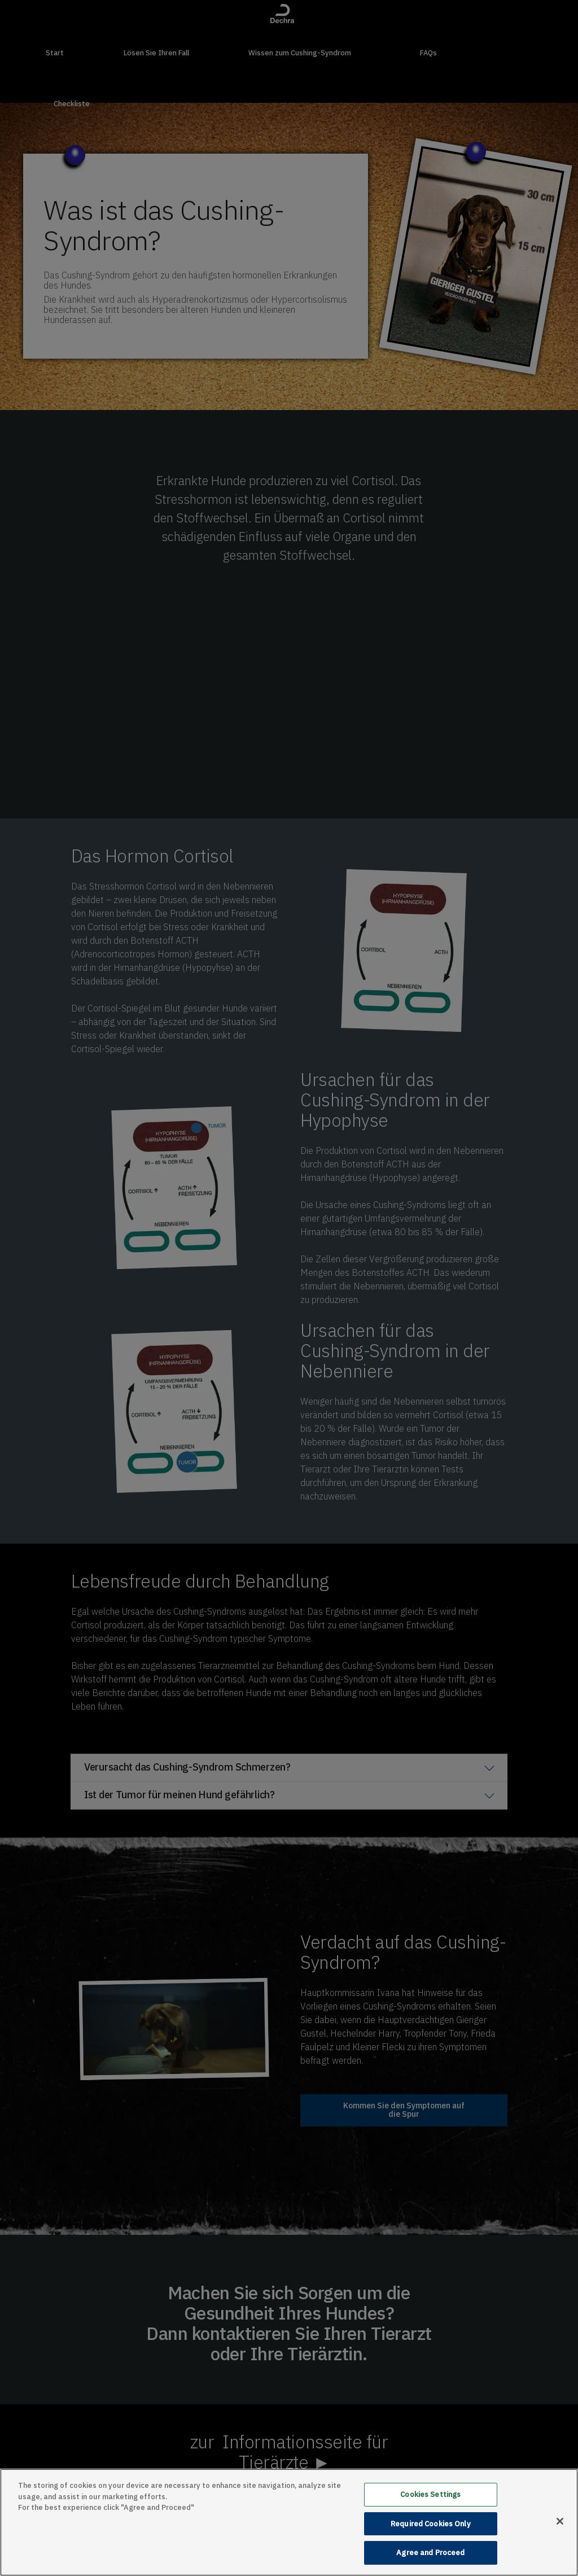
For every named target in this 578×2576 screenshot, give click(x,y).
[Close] (560, 2521)
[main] (289, 2522)
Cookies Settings (430, 2494)
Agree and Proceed (430, 2552)
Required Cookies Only (431, 2524)
